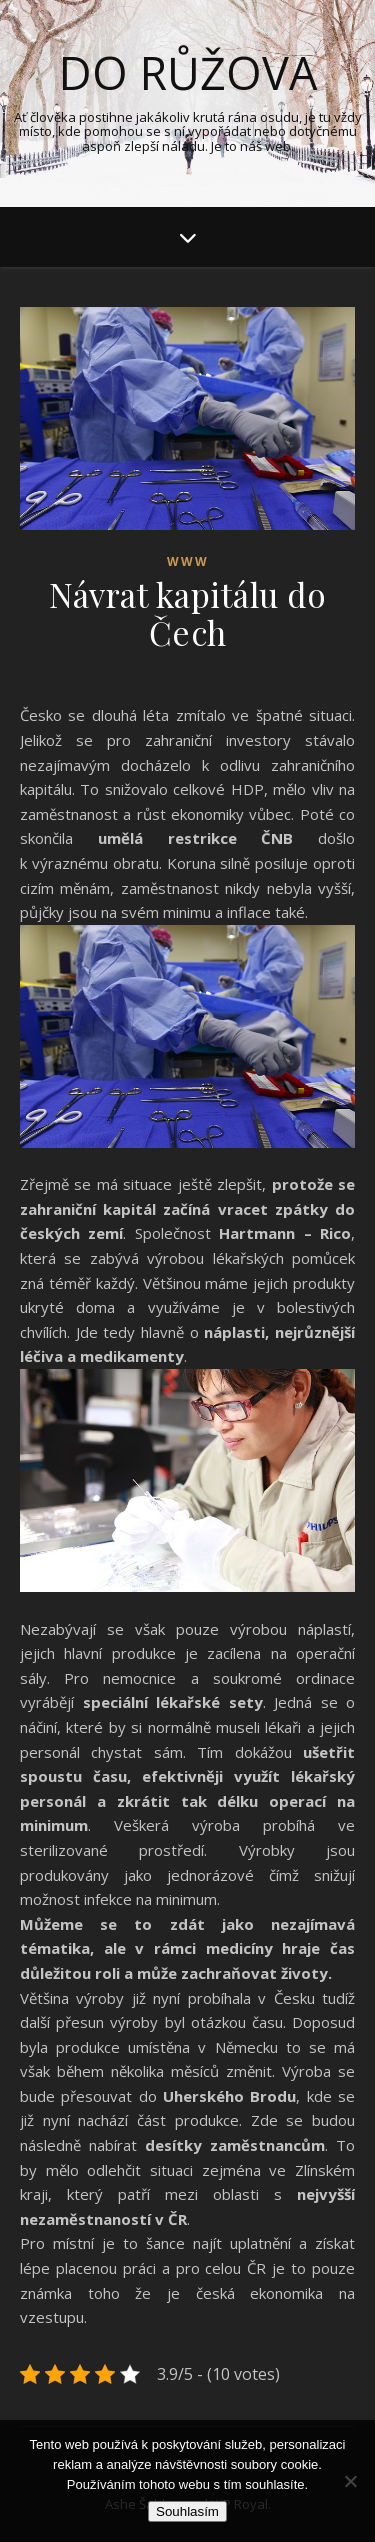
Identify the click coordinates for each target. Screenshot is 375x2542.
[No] (350, 2481)
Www (188, 561)
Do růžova (188, 72)
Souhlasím (187, 2511)
